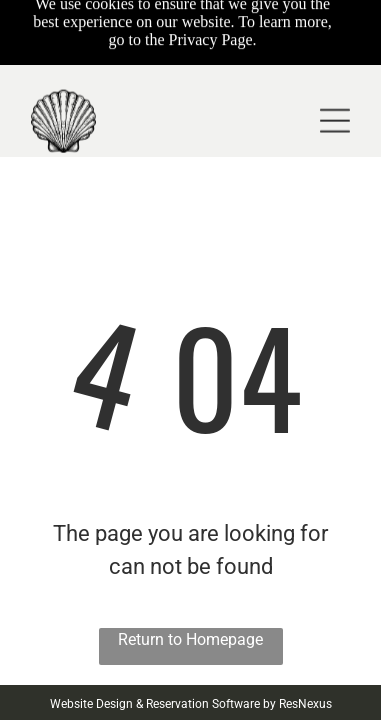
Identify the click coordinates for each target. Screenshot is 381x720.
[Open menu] (335, 85)
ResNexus (305, 704)
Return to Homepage (190, 639)
